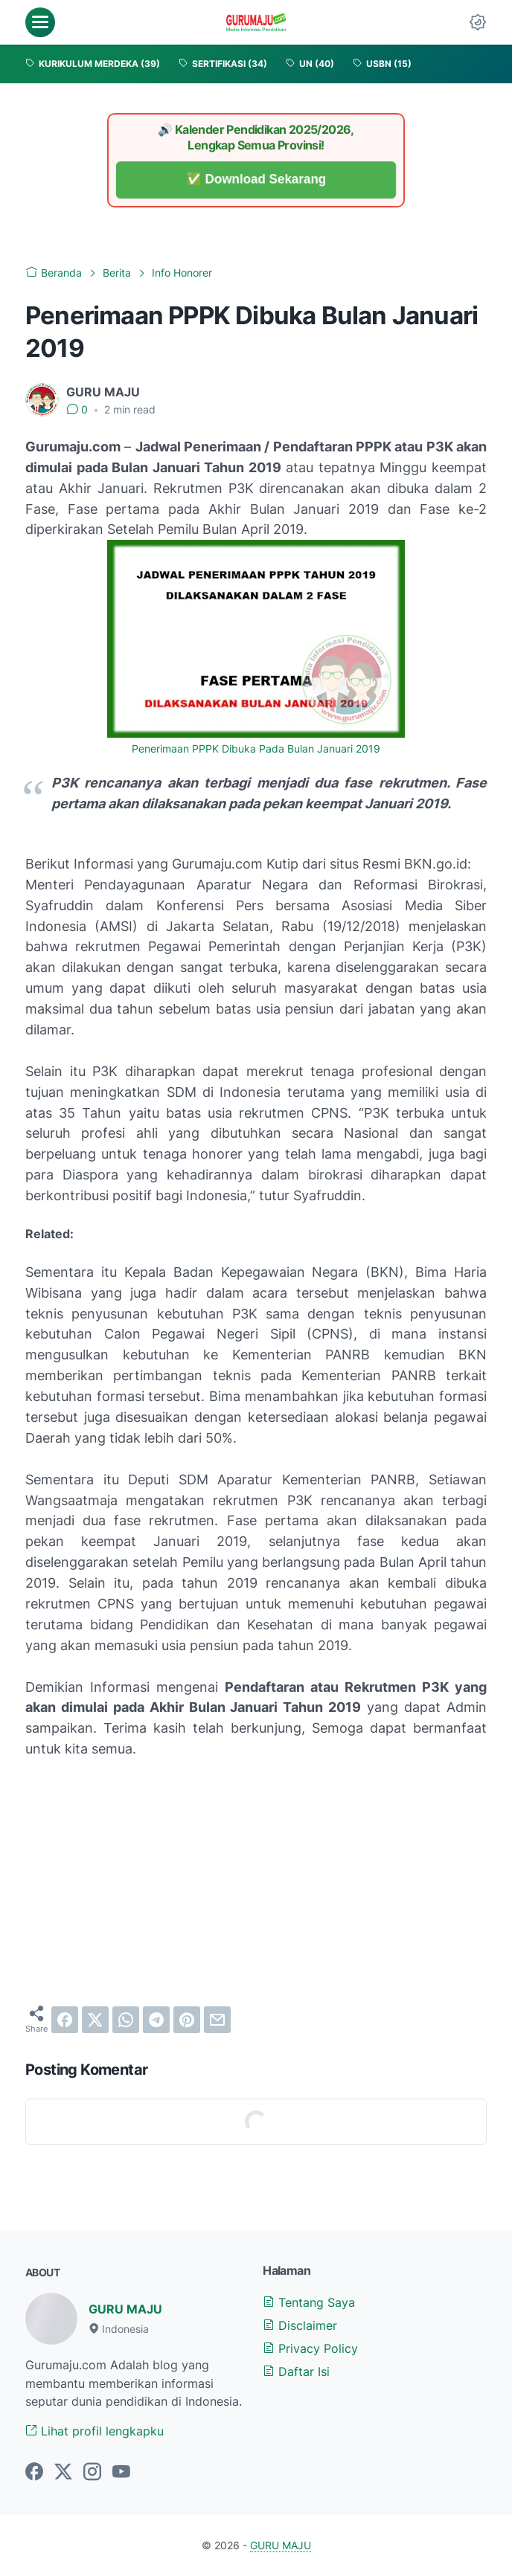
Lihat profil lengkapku (94, 2431)
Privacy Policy (310, 2348)
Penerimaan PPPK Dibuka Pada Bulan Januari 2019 (256, 749)
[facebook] (64, 2019)
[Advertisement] (256, 1882)
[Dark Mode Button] (478, 22)
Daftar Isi (296, 2371)
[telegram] (156, 2019)
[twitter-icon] (63, 2472)
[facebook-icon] (34, 2472)
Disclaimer (300, 2325)
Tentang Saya (309, 2302)
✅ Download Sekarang (256, 180)
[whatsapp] (125, 2019)
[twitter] (95, 2019)
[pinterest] (186, 2019)
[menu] (40, 22)
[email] (217, 2019)
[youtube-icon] (121, 2472)
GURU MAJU (125, 2309)
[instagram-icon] (92, 2472)
